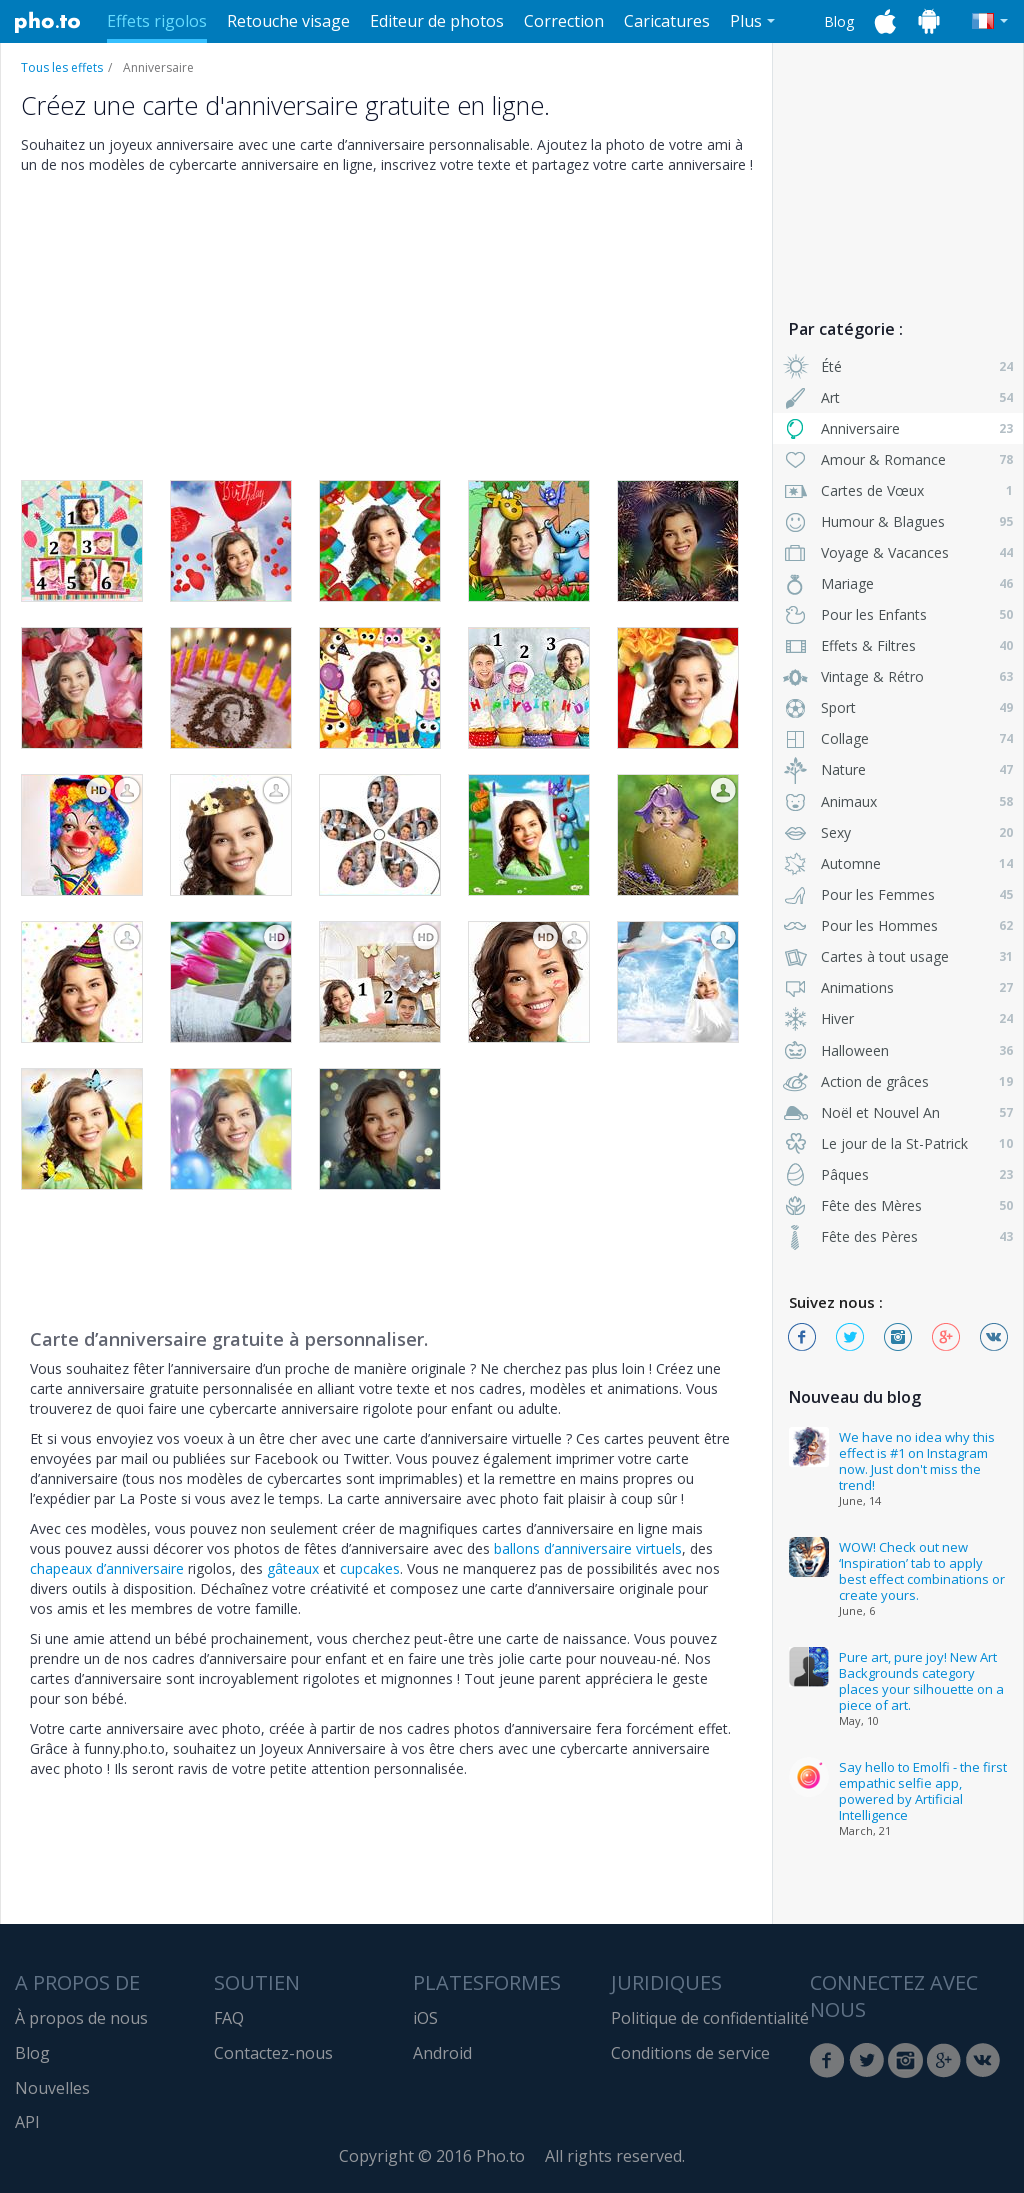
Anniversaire (898, 428)
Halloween (898, 1050)
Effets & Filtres (898, 645)
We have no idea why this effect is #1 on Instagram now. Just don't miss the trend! (917, 1461)
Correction (564, 21)
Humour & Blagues (898, 521)
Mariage (898, 583)
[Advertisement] (898, 173)
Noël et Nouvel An (898, 1112)
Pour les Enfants (898, 614)
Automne (898, 863)
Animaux (898, 801)
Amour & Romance (898, 459)
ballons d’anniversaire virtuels (588, 1548)
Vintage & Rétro (898, 676)
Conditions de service (690, 2053)
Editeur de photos (437, 21)
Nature (898, 769)
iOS (425, 2018)
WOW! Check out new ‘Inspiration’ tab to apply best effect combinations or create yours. (922, 1571)
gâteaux (293, 1568)
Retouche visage (288, 21)
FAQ (229, 2018)
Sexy (898, 832)
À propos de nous (81, 2018)
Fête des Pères (898, 1236)
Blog (839, 21)
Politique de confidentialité (710, 2018)
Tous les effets (62, 67)
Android (442, 2053)
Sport (898, 707)
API (27, 2122)
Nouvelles (52, 2088)
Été (898, 366)
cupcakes (370, 1568)
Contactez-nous (273, 2053)
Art (898, 397)
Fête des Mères (898, 1205)
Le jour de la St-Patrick (898, 1143)
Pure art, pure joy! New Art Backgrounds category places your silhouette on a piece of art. (921, 1681)
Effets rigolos (157, 21)
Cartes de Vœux (898, 490)
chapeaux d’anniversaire (107, 1568)
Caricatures (667, 21)
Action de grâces (898, 1081)
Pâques (898, 1174)
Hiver (898, 1018)
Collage (898, 738)
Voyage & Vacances (898, 552)
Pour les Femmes (898, 894)
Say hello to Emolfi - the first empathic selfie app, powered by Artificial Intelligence (923, 1791)
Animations (898, 987)
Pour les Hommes (898, 925)
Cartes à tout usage (898, 956)
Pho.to (48, 22)
